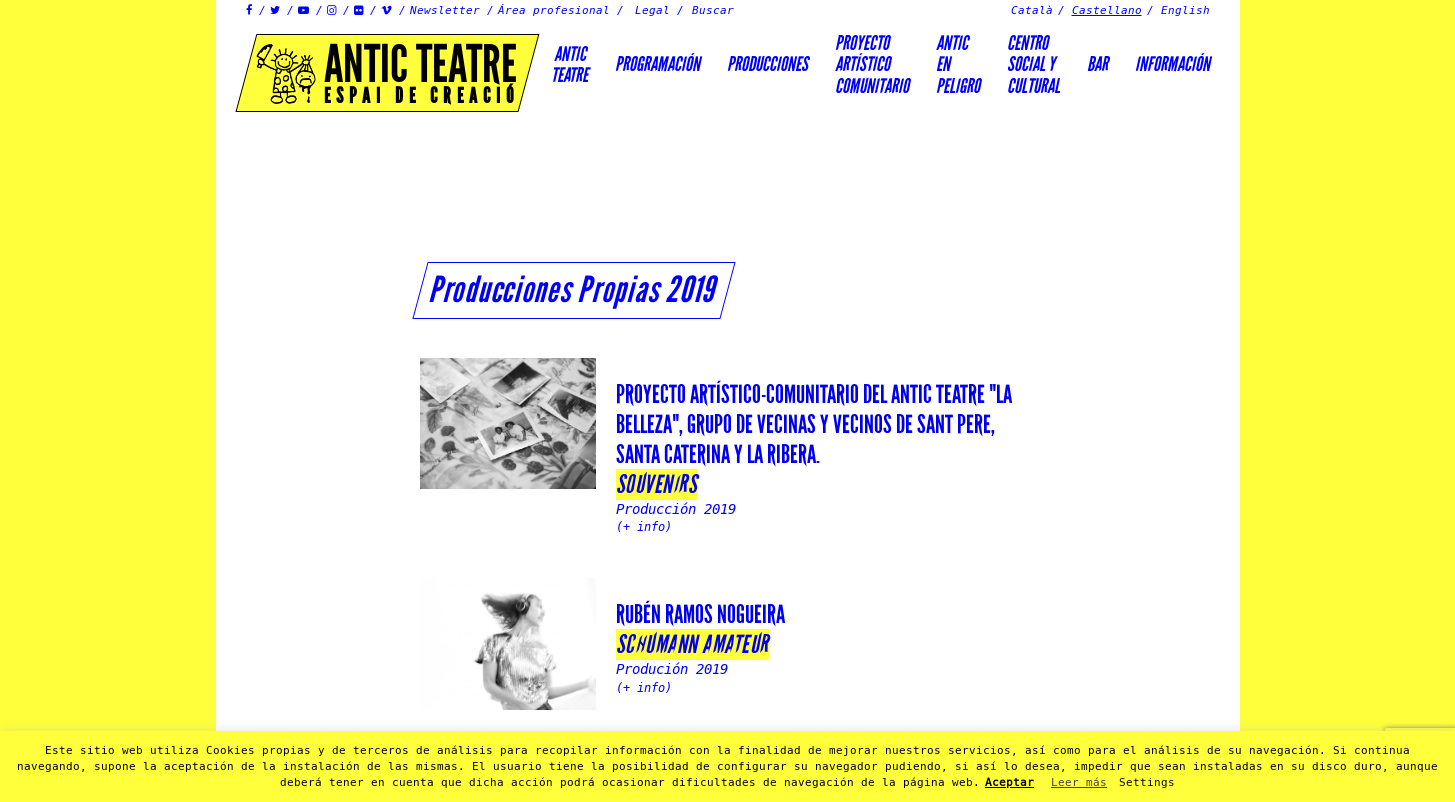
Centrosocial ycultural (1033, 64)
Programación (657, 64)
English (1185, 10)
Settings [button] (1147, 782)
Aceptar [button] (1009, 782)
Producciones (767, 64)
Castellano (1107, 10)
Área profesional (554, 10)
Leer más (1079, 782)
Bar (1097, 64)
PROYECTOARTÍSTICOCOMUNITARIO (872, 64)
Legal (652, 10)
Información (1172, 64)
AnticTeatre (569, 64)
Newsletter (445, 10)
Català (1032, 10)
